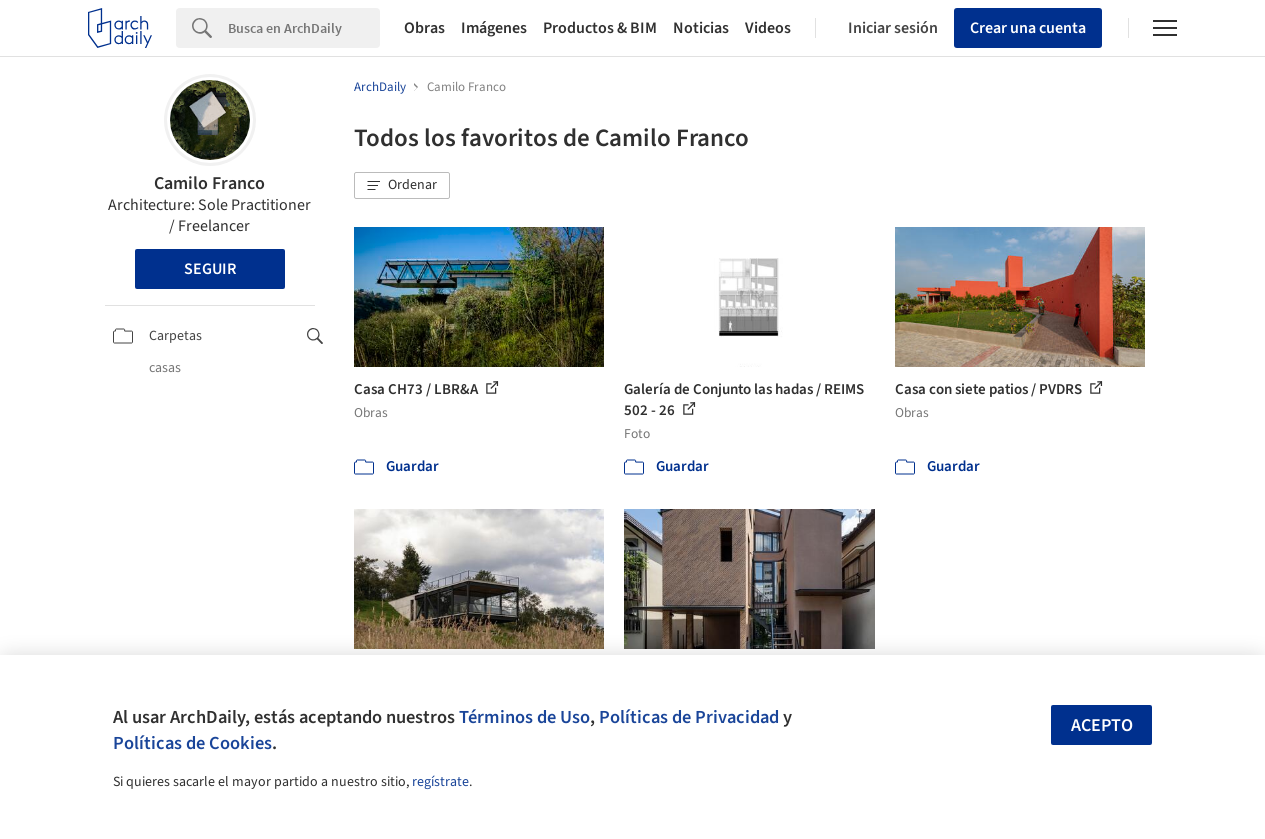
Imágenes (494, 28)
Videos (768, 28)
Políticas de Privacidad (689, 717)
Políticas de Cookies (192, 743)
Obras (424, 28)
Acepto (1102, 725)
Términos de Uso (524, 717)
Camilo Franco (209, 183)
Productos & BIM (600, 28)
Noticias (701, 28)
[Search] (304, 28)
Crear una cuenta (1028, 28)
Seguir (210, 269)
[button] (402, 186)
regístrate (440, 782)
